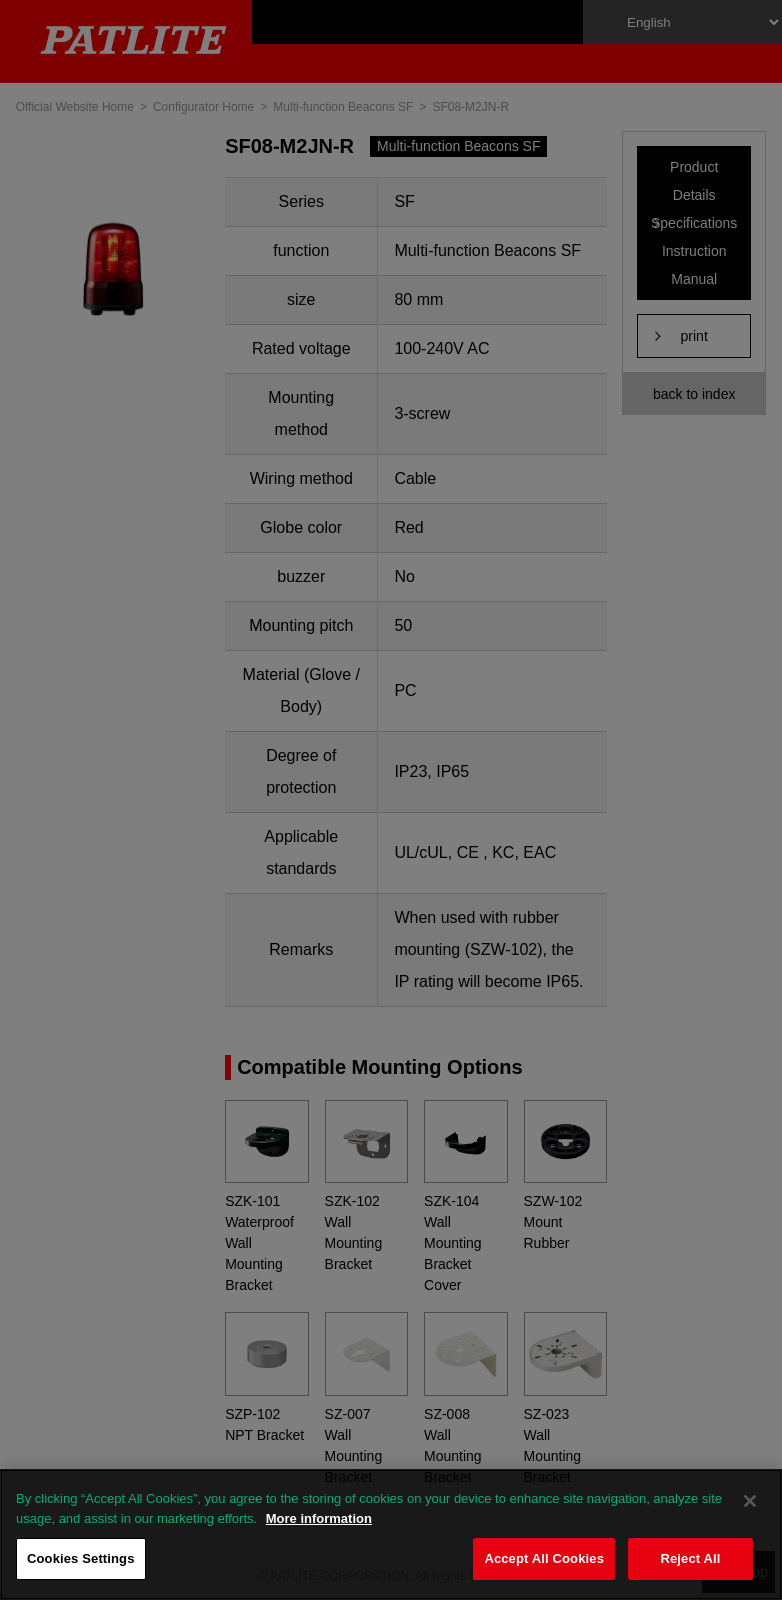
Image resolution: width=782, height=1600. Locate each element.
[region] (391, 1534)
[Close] (750, 1501)
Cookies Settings (81, 1558)
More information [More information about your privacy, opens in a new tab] (319, 1518)
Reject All (690, 1558)
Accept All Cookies (544, 1558)
